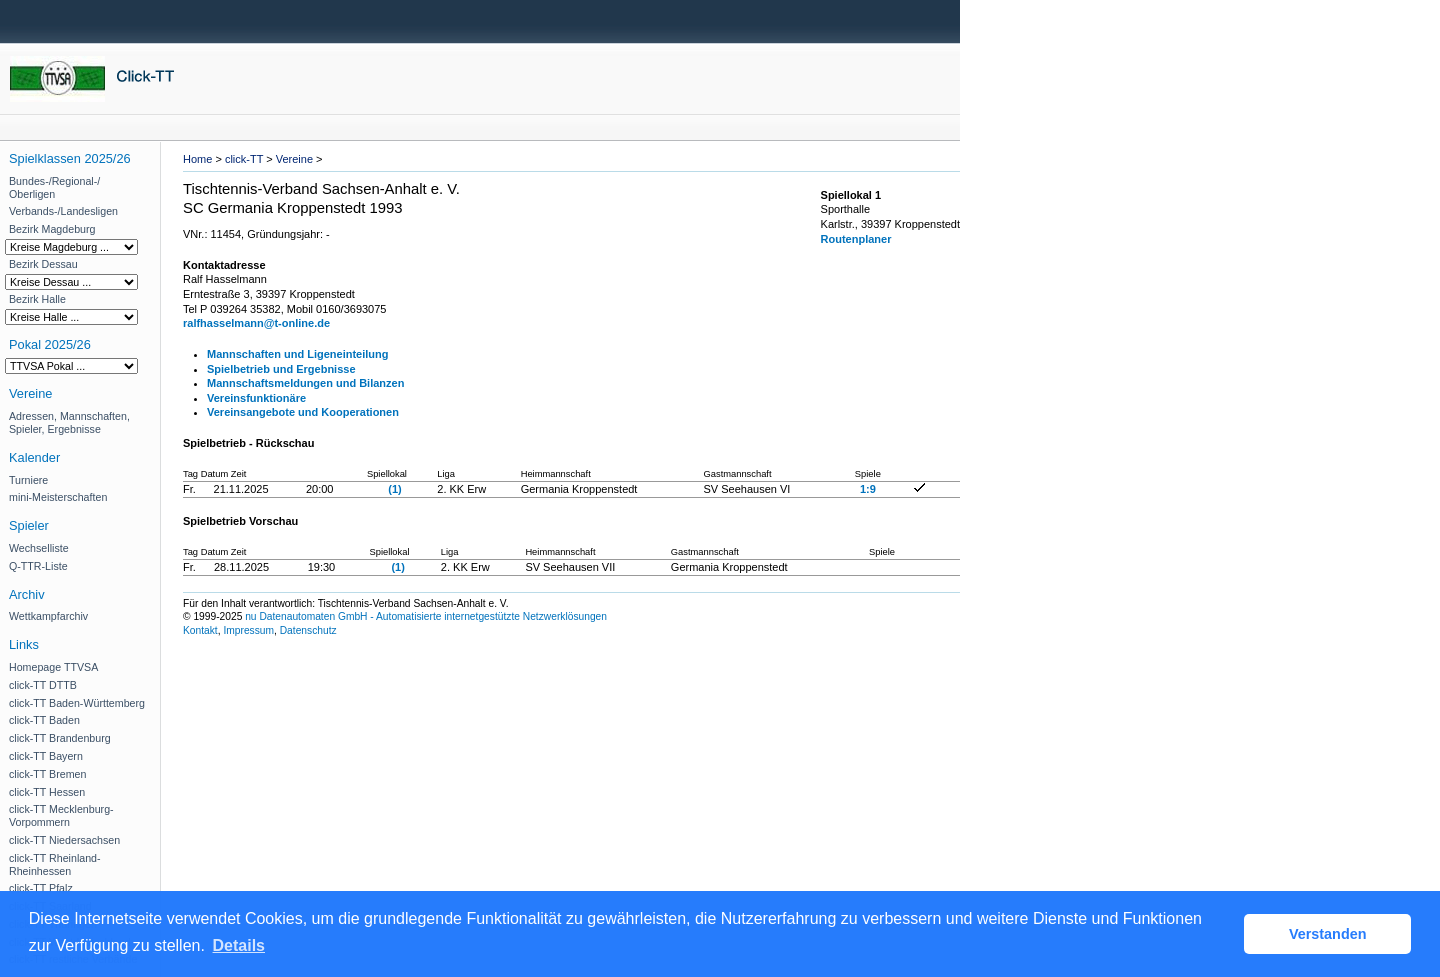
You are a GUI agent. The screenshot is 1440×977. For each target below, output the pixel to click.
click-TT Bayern (46, 756)
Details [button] (239, 945)
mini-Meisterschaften (58, 497)
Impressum (248, 630)
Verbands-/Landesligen (63, 211)
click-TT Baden (44, 720)
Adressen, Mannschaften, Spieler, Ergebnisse (69, 422)
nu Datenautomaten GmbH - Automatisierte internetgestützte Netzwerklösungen (426, 616)
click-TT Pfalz (41, 888)
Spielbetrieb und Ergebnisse (281, 369)
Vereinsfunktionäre (256, 398)
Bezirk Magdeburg (52, 229)
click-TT (244, 159)
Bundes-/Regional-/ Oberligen (54, 187)
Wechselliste (39, 548)
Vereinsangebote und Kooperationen (303, 412)
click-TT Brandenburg (60, 738)
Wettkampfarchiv (48, 616)
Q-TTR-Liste (38, 566)
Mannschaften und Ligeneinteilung (298, 354)
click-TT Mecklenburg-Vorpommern (61, 815)
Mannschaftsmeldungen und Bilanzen (305, 383)
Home (197, 159)
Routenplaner (856, 239)
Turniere (28, 480)
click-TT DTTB (43, 685)
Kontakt (200, 630)
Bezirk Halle (37, 299)
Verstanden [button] (1328, 934)
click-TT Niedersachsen (64, 840)
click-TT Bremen (47, 774)
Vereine (294, 159)
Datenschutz (308, 630)
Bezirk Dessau (43, 264)
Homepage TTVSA (53, 667)
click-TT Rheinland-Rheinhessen (55, 864)
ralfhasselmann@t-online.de (256, 323)
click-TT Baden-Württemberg (77, 703)
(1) (394, 489)
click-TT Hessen (47, 792)
